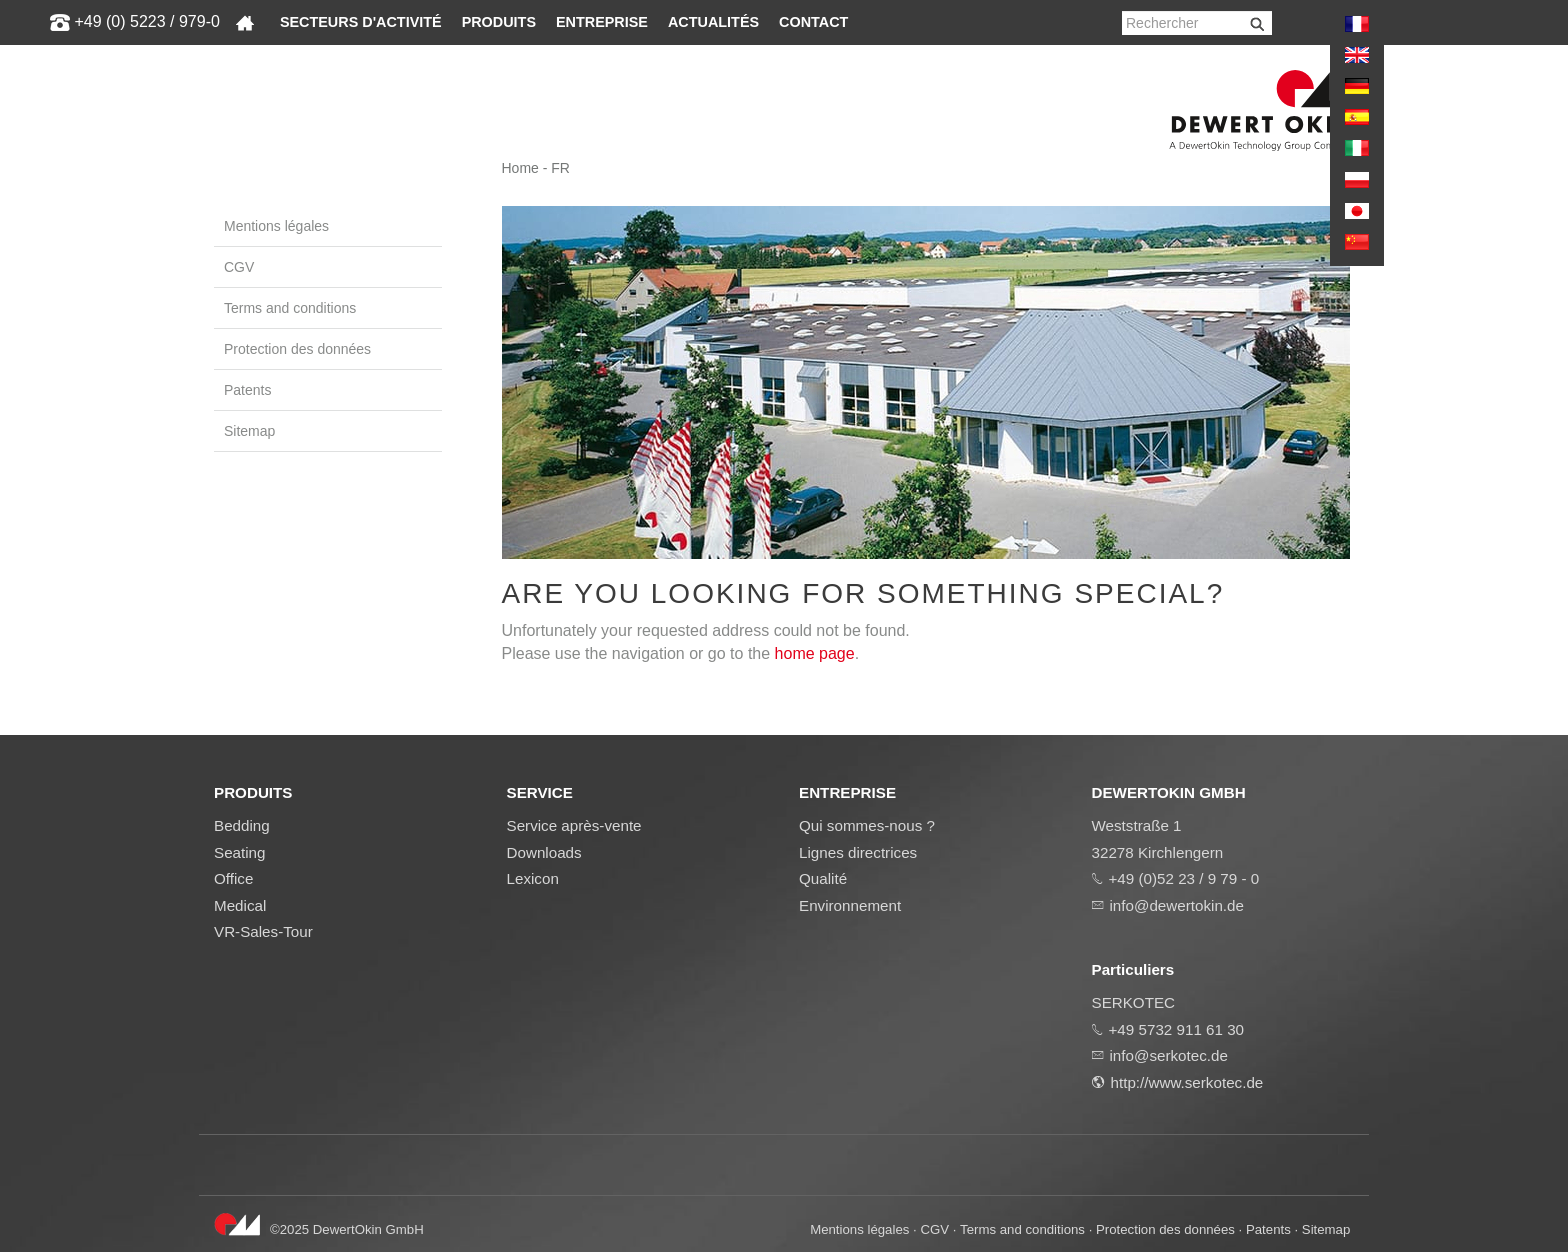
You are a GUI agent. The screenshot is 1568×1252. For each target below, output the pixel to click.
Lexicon (533, 878)
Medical (240, 905)
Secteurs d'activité (361, 22)
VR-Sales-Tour (263, 931)
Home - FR (536, 168)
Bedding (242, 825)
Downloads (544, 852)
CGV (239, 267)
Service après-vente (574, 825)
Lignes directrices (858, 852)
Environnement (850, 905)
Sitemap (249, 431)
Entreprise (602, 22)
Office (233, 878)
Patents (247, 390)
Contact (813, 22)
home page (815, 653)
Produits (499, 22)
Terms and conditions (290, 308)
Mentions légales (276, 226)
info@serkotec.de (1169, 1055)
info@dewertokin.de (1177, 905)
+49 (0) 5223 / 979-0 (146, 21)
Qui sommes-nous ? (867, 825)
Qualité (823, 878)
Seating (240, 852)
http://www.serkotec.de (1187, 1082)
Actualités (713, 22)
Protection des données (297, 349)
